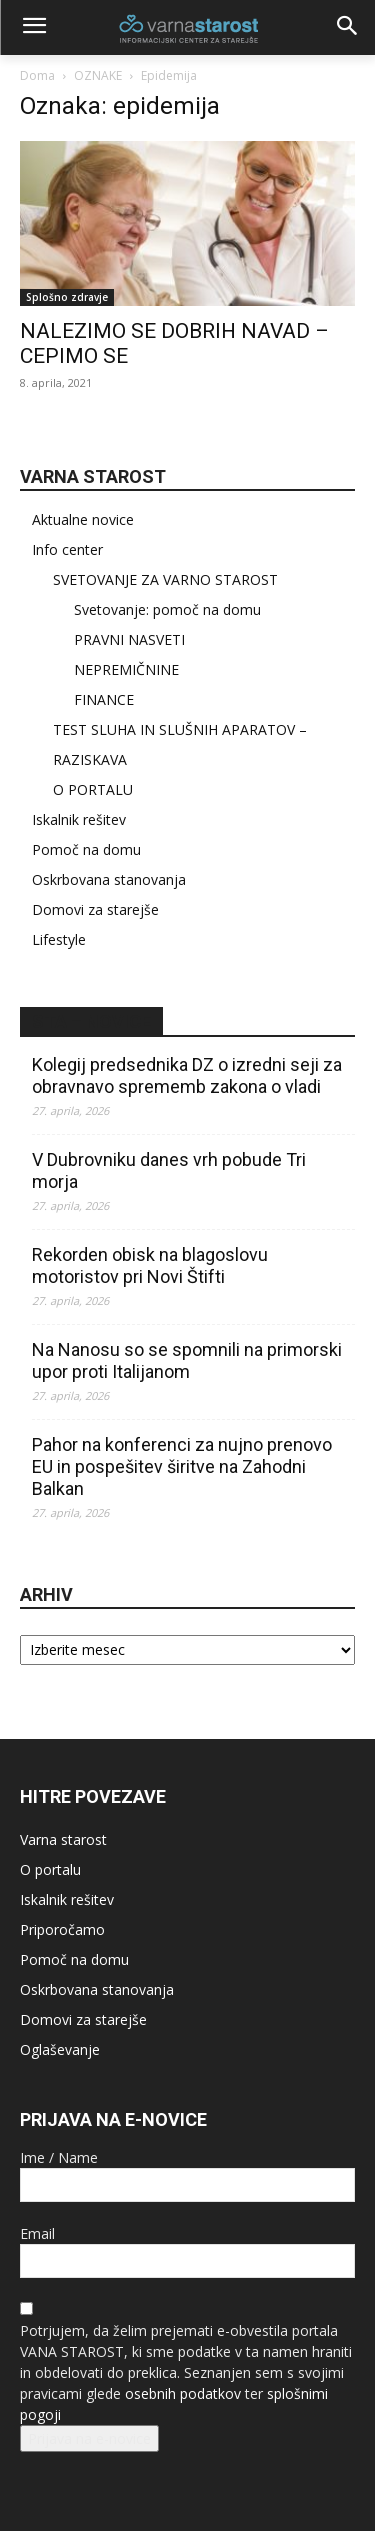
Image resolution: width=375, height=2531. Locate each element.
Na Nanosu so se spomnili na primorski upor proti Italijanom (187, 1360)
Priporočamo (62, 1929)
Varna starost (63, 1839)
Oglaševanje (60, 2049)
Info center (67, 549)
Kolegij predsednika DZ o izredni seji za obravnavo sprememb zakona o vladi (187, 1075)
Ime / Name (59, 2157)
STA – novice (91, 1021)
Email (37, 2233)
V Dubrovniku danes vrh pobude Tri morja (169, 1170)
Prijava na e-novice (89, 2438)
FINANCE (104, 699)
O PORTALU (93, 789)
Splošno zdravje (67, 297)
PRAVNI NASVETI (129, 639)
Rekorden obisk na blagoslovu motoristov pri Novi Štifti (150, 1265)
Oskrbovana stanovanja (109, 879)
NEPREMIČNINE (126, 669)
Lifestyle (59, 939)
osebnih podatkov (183, 2393)
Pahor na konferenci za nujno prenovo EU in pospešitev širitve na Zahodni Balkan (182, 1466)
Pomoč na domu (86, 849)
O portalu (50, 1869)
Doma (37, 75)
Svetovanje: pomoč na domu (167, 609)
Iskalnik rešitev (79, 819)
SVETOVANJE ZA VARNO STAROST (165, 579)
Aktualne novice (83, 519)
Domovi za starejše (95, 909)
